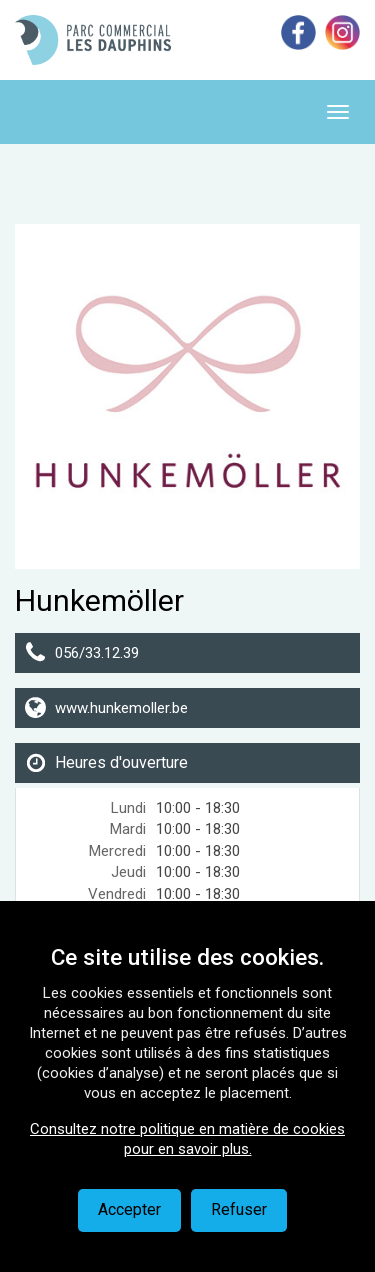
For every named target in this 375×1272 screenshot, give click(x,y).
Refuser (239, 1209)
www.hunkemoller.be (121, 708)
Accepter (129, 1209)
